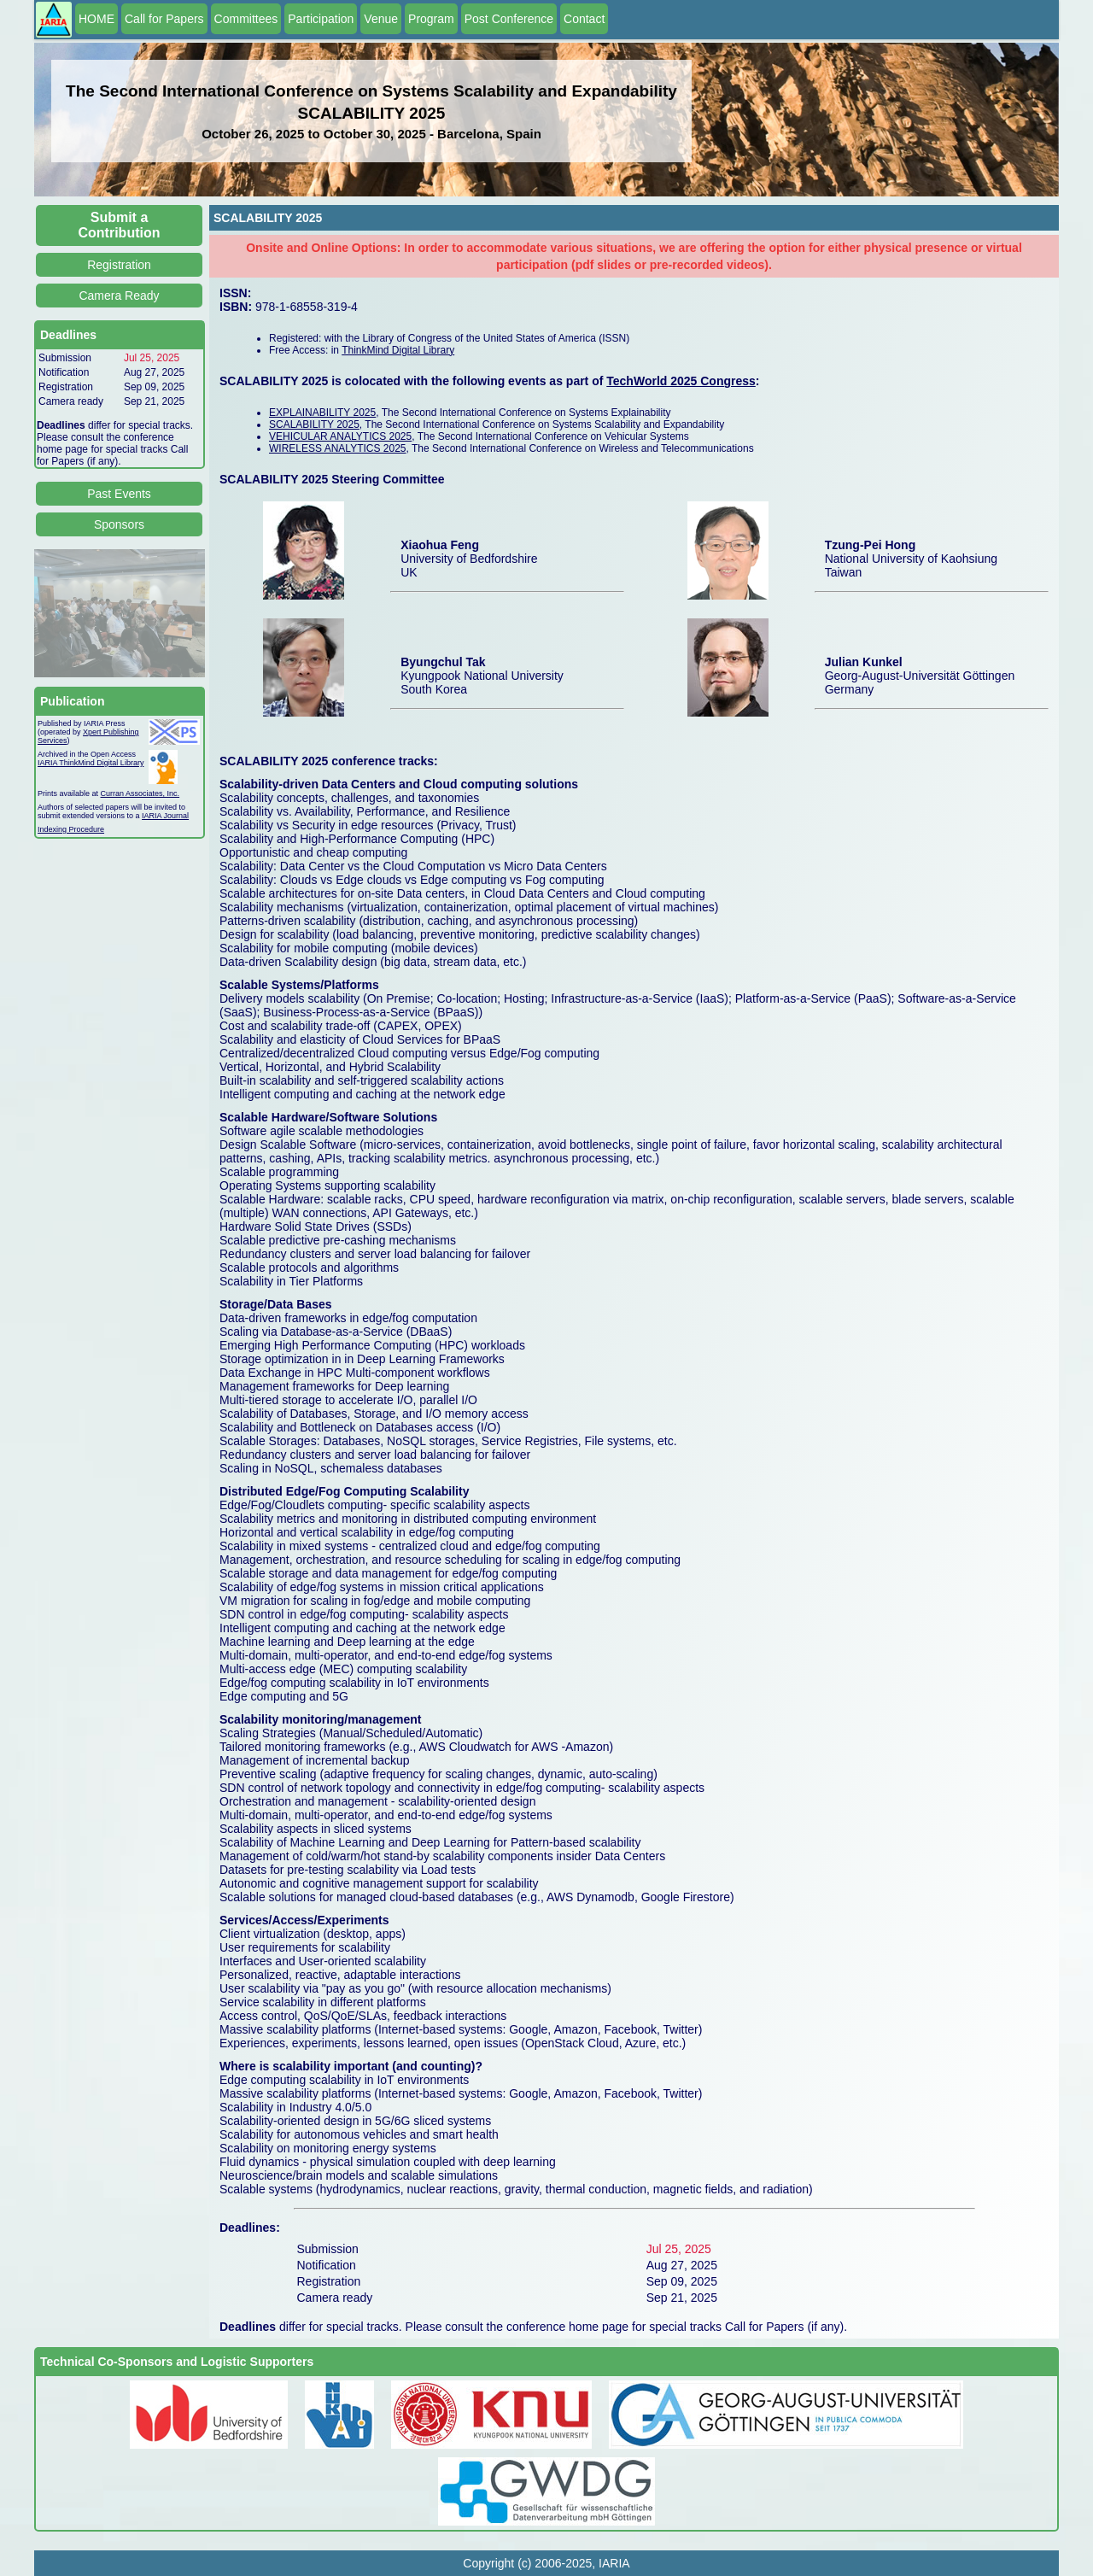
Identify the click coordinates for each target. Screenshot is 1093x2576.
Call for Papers (164, 19)
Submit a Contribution (120, 225)
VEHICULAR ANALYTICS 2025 (340, 436)
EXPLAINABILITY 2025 (322, 413)
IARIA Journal (165, 815)
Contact (584, 19)
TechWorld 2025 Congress (681, 381)
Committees (246, 19)
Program (431, 19)
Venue (381, 19)
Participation (321, 19)
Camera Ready (119, 295)
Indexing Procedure (71, 829)
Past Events (119, 494)
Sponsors (119, 524)
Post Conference (509, 19)
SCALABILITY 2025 (314, 424)
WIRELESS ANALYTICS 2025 (337, 448)
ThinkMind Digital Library (398, 350)
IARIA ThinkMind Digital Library (90, 762)
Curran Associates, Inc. (140, 793)
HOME (96, 19)
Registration (119, 265)
